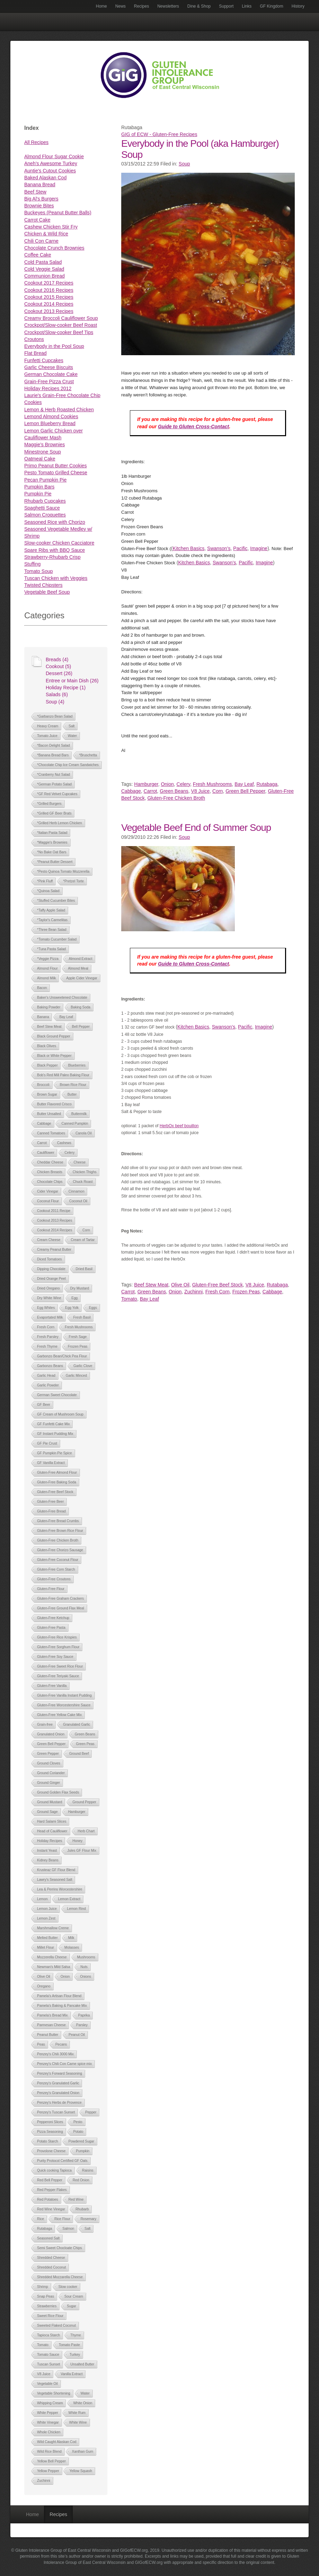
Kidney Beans (48, 1860)
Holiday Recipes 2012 (47, 388)
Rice (40, 2219)
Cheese (80, 1162)
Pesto (77, 2122)
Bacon (42, 988)
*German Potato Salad (54, 784)
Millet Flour (45, 1947)
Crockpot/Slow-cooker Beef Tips (58, 332)
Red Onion (81, 2180)
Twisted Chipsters (43, 585)
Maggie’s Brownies (44, 444)
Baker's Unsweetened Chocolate (62, 997)
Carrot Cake (37, 220)
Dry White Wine (49, 1298)
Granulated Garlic (76, 1724)
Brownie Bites (39, 205)
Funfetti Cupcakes (43, 360)
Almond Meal (78, 968)
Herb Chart (86, 1831)
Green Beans (85, 1734)
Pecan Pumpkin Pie (45, 480)
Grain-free (45, 1724)
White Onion (82, 2403)
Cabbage (44, 1123)
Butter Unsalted (49, 1114)
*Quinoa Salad (48, 891)
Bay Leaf (66, 1017)
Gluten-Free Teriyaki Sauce (58, 1676)
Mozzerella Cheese (52, 1957)
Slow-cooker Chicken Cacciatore (59, 543)
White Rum (76, 2413)
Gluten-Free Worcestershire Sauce (63, 1705)
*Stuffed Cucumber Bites (56, 901)
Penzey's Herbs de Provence (59, 2102)
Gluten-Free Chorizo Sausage (60, 1550)
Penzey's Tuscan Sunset (56, 2112)
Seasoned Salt (48, 2238)
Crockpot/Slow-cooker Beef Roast (60, 325)
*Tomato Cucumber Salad (57, 939)
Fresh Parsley (48, 1337)
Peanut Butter (47, 2035)
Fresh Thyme (47, 1346)
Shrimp (42, 2287)
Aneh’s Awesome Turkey (50, 163)
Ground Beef (79, 1754)
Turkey (75, 2355)
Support (226, 6)
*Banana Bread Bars (53, 755)
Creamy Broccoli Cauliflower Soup (61, 318)
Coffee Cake (37, 255)
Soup (184, 164)
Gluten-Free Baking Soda (56, 1482)
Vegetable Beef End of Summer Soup (196, 827)
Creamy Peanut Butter (54, 1249)
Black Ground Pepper (53, 1036)
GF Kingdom (271, 6)
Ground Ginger (48, 1783)
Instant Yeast (47, 1850)
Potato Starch (47, 2141)
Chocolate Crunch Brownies (54, 248)
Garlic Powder (48, 1385)
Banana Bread (39, 184)
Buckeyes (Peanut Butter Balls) (57, 212)
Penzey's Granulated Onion (58, 2093)
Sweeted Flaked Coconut (56, 2325)
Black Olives (46, 1046)
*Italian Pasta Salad (52, 833)
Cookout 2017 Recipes (48, 283)
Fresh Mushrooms (79, 1327)
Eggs (93, 1308)
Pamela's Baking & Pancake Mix (62, 2006)
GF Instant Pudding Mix (55, 1434)
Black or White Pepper (54, 1056)
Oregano (44, 1986)
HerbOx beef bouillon (179, 1125)
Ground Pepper (84, 1802)
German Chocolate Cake (51, 374)
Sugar (71, 2306)
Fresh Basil (81, 1317)
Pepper (90, 2112)
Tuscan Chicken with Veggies (55, 578)
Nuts (84, 1967)
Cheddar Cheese (50, 1162)
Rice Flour (62, 2219)
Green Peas (85, 1744)
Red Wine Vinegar (51, 2209)
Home (101, 6)
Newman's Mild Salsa (53, 1967)
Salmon (68, 2229)
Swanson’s (218, 548)
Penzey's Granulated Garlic (58, 2083)
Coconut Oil (78, 1201)
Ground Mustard (49, 1802)
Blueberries (77, 1065)
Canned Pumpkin (74, 1123)
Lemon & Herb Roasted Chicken (59, 409)
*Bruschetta (88, 755)
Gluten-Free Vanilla (52, 1686)
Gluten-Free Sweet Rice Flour (60, 1666)
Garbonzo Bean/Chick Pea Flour (62, 1356)
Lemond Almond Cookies (51, 416)
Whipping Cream (50, 2403)
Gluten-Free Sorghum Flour (58, 1647)
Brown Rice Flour (73, 1085)
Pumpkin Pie (38, 493)
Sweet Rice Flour (50, 2316)
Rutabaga (44, 2229)
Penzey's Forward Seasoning (59, 2073)
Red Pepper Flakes (52, 2190)
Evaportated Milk (50, 1317)
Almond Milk (46, 978)
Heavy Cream (47, 726)
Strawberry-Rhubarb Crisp (52, 557)
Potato (78, 2132)
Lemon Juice (47, 1909)
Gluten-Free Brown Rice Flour (60, 1531)
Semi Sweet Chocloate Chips (59, 2248)
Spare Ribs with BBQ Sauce (54, 550)
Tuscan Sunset (48, 2364)
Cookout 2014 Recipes (48, 304)
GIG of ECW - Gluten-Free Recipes (159, 134)
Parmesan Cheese (51, 2025)
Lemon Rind (76, 1909)
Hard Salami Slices (51, 1821)
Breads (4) (57, 659)
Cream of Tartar (83, 1240)
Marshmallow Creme (53, 1928)
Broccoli (43, 1085)
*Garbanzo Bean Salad (54, 716)
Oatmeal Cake (39, 458)
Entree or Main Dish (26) (72, 680)
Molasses (71, 1947)
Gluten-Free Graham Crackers (60, 1598)
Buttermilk (79, 1114)
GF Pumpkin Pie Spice (54, 1453)
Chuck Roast (82, 1182)
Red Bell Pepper (49, 2180)
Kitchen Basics (188, 548)
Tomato (42, 2345)
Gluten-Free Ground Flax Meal (60, 1608)
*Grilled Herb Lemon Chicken (59, 823)
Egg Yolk (72, 1308)
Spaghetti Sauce (42, 508)
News (120, 6)
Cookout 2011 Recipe (53, 1211)
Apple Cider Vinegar (81, 978)
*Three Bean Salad (52, 930)
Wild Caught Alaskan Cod (56, 2442)
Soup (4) (55, 701)
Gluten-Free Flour (50, 1589)
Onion (65, 1976)
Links (246, 6)
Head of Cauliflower (52, 1831)
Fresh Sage (78, 1337)
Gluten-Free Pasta (51, 1628)
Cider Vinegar (47, 1191)
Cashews (64, 1143)
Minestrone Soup (42, 452)
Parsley (82, 2025)
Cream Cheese (48, 1240)
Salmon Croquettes (45, 515)
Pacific (240, 548)
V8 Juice (43, 2374)
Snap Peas (45, 2296)
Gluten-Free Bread (51, 1511)
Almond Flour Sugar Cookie (54, 156)
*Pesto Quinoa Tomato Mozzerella (63, 871)
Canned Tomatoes (51, 1133)
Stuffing (32, 564)
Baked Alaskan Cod (45, 177)
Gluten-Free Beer (50, 1502)
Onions (85, 1976)
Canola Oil (84, 1133)
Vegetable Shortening (53, 2393)
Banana (43, 1017)
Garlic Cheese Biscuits (48, 367)
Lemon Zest (46, 1918)
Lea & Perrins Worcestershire (59, 1889)
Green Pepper (48, 1754)
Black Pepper (47, 1065)
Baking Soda (80, 1007)
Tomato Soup (38, 571)
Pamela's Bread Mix (52, 2015)
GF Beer (43, 1405)
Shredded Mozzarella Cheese (60, 2277)
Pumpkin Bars (39, 487)
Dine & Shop (199, 6)
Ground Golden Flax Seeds (58, 1792)
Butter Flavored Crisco (54, 1104)
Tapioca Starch (48, 2335)
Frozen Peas (78, 1346)
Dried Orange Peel (51, 1279)
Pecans (61, 2044)
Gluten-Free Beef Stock (55, 1492)
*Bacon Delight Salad (53, 745)
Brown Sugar (47, 1094)
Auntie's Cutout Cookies (50, 170)
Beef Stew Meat (49, 1027)
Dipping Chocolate (51, 1269)
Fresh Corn (45, 1327)
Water (72, 736)
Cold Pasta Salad (43, 262)
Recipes (141, 6)
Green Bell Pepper (51, 1744)
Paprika (84, 2015)
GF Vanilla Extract (51, 1463)
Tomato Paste (69, 2345)
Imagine (258, 548)
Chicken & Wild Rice (46, 233)
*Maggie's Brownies (52, 842)
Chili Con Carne (41, 241)
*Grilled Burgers (49, 804)
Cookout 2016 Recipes (48, 290)
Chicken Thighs (85, 1172)
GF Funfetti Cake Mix (53, 1424)
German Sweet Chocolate (57, 1395)
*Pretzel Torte (73, 881)
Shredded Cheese (51, 2258)
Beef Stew (35, 192)
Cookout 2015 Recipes (48, 297)
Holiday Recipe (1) (66, 687)
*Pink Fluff (45, 881)
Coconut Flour (48, 1201)
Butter (72, 1094)
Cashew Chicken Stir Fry (51, 227)
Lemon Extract (69, 1899)
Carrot (42, 1143)
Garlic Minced (76, 1375)
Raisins (88, 2170)
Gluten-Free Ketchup (53, 1618)
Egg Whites (46, 1308)
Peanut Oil (77, 2035)
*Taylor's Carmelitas (52, 920)
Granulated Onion (50, 1734)
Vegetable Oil (47, 2384)
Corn (86, 1230)
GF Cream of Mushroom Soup (60, 1414)
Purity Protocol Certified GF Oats (62, 2161)
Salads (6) (57, 694)
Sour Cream (73, 2296)
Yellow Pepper (48, 2471)
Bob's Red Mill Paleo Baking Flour (63, 1075)
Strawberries (46, 2306)
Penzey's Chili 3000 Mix (55, 2054)
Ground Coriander (51, 1773)
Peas (41, 2044)
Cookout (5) (58, 666)
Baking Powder (48, 1007)
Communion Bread (44, 276)
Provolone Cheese (51, 2151)
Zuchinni (43, 2481)
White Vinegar (48, 2422)
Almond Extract (80, 959)
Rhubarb (82, 2209)
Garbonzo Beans (50, 1366)
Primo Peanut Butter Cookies (55, 465)
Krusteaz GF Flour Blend (56, 1870)
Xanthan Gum (82, 2451)
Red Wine (76, 2199)
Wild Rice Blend (49, 2451)
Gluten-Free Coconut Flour (57, 1560)
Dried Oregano (48, 1288)
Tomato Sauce (48, 2355)
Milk (71, 1938)
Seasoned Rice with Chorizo (54, 522)
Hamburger (76, 1812)
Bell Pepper (81, 1027)
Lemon (42, 1899)
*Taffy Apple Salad (51, 910)
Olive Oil (43, 1976)
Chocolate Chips (49, 1182)
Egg (74, 1298)
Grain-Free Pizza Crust (49, 381)
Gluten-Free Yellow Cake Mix (59, 1715)
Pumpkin (82, 2151)
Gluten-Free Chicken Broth (57, 1540)
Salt (71, 726)
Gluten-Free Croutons (54, 1579)
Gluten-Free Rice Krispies (57, 1637)
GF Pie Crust (47, 1443)
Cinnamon (77, 1191)
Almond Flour (47, 968)
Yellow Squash (80, 2471)
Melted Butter (47, 1938)
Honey (77, 1841)
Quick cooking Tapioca (54, 2170)
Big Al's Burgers (41, 198)
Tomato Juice (47, 736)
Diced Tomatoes (49, 1259)
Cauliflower (45, 1153)
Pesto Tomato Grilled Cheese (55, 472)
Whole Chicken (48, 2432)
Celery (69, 1153)
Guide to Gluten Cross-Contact (193, 426)
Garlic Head (46, 1375)
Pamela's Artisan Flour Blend (59, 1996)
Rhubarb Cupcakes (45, 501)
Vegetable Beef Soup (47, 592)
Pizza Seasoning (50, 2132)
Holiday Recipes (49, 1841)
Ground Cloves (48, 1763)
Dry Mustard (79, 1288)
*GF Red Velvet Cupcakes (57, 794)
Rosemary (88, 2219)
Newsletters (168, 6)
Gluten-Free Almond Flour (57, 1472)
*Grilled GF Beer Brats (54, 813)
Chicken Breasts (49, 1172)
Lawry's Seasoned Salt (54, 1880)
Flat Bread (35, 353)
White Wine (78, 2422)
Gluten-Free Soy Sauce (55, 1657)
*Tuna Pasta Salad (51, 949)
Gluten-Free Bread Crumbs (58, 1521)
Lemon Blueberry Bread (50, 423)
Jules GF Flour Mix (81, 1850)
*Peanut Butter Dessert (54, 862)
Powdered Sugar (81, 2141)
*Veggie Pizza (48, 959)
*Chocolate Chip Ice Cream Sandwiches (68, 765)
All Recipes (36, 142)
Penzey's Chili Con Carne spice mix (64, 2064)
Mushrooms (86, 1957)
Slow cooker (68, 2287)
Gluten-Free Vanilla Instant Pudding (64, 1695)
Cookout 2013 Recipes (48, 311)
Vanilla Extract (71, 2374)
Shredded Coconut (51, 2267)
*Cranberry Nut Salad (53, 775)
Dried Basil (84, 1269)
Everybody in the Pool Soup (54, 346)
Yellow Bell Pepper (51, 2461)
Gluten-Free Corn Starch (56, 1569)
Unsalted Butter (82, 2364)
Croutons (34, 339)
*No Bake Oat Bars (51, 852)
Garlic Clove (82, 1366)
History (298, 6)
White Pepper (47, 2413)
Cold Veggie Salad (44, 269)
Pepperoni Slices (50, 2122)
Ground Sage (47, 1812)
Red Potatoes (47, 2199)
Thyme (75, 2335)
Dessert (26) (59, 673)
